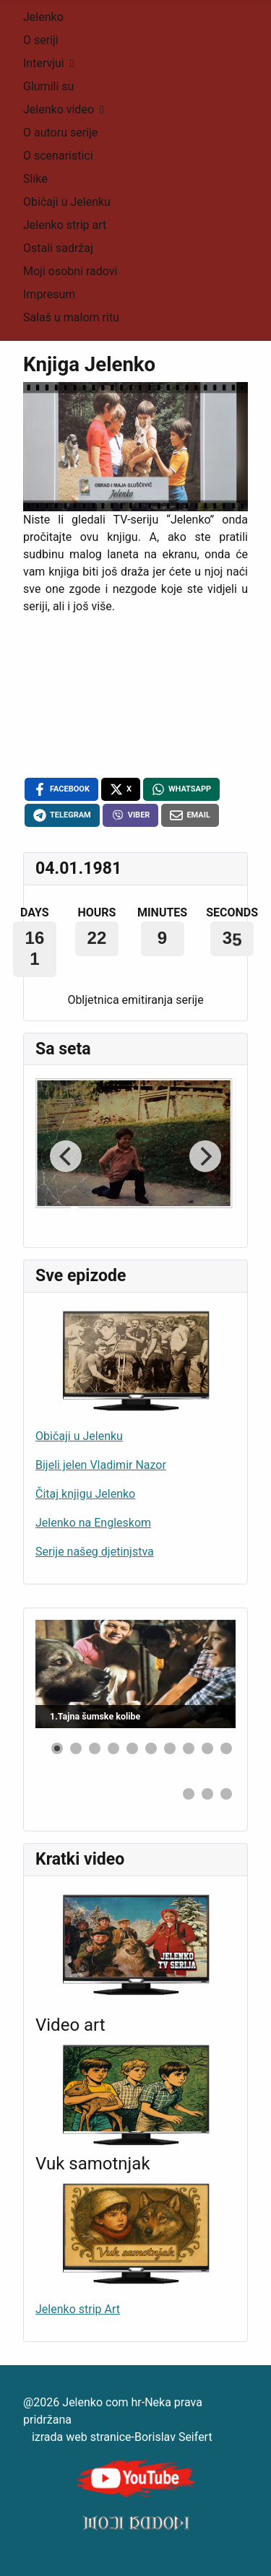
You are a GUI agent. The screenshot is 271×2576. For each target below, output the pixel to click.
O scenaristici (58, 155)
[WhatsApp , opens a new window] (181, 789)
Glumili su (48, 86)
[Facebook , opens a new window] (61, 789)
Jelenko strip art (64, 225)
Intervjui (43, 63)
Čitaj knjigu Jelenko (85, 1494)
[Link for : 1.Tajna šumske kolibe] (135, 1674)
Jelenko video (58, 109)
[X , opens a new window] (120, 789)
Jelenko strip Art (77, 2309)
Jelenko (43, 17)
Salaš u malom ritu (71, 317)
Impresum (49, 294)
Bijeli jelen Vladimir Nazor (100, 1465)
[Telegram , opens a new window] (62, 815)
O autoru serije (60, 132)
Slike (35, 179)
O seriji (41, 40)
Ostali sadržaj (58, 248)
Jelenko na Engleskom (93, 1523)
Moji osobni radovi (70, 271)
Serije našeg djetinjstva (94, 1551)
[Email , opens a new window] (189, 815)
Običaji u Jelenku (67, 202)
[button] (57, 1748)
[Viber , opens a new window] (131, 815)
